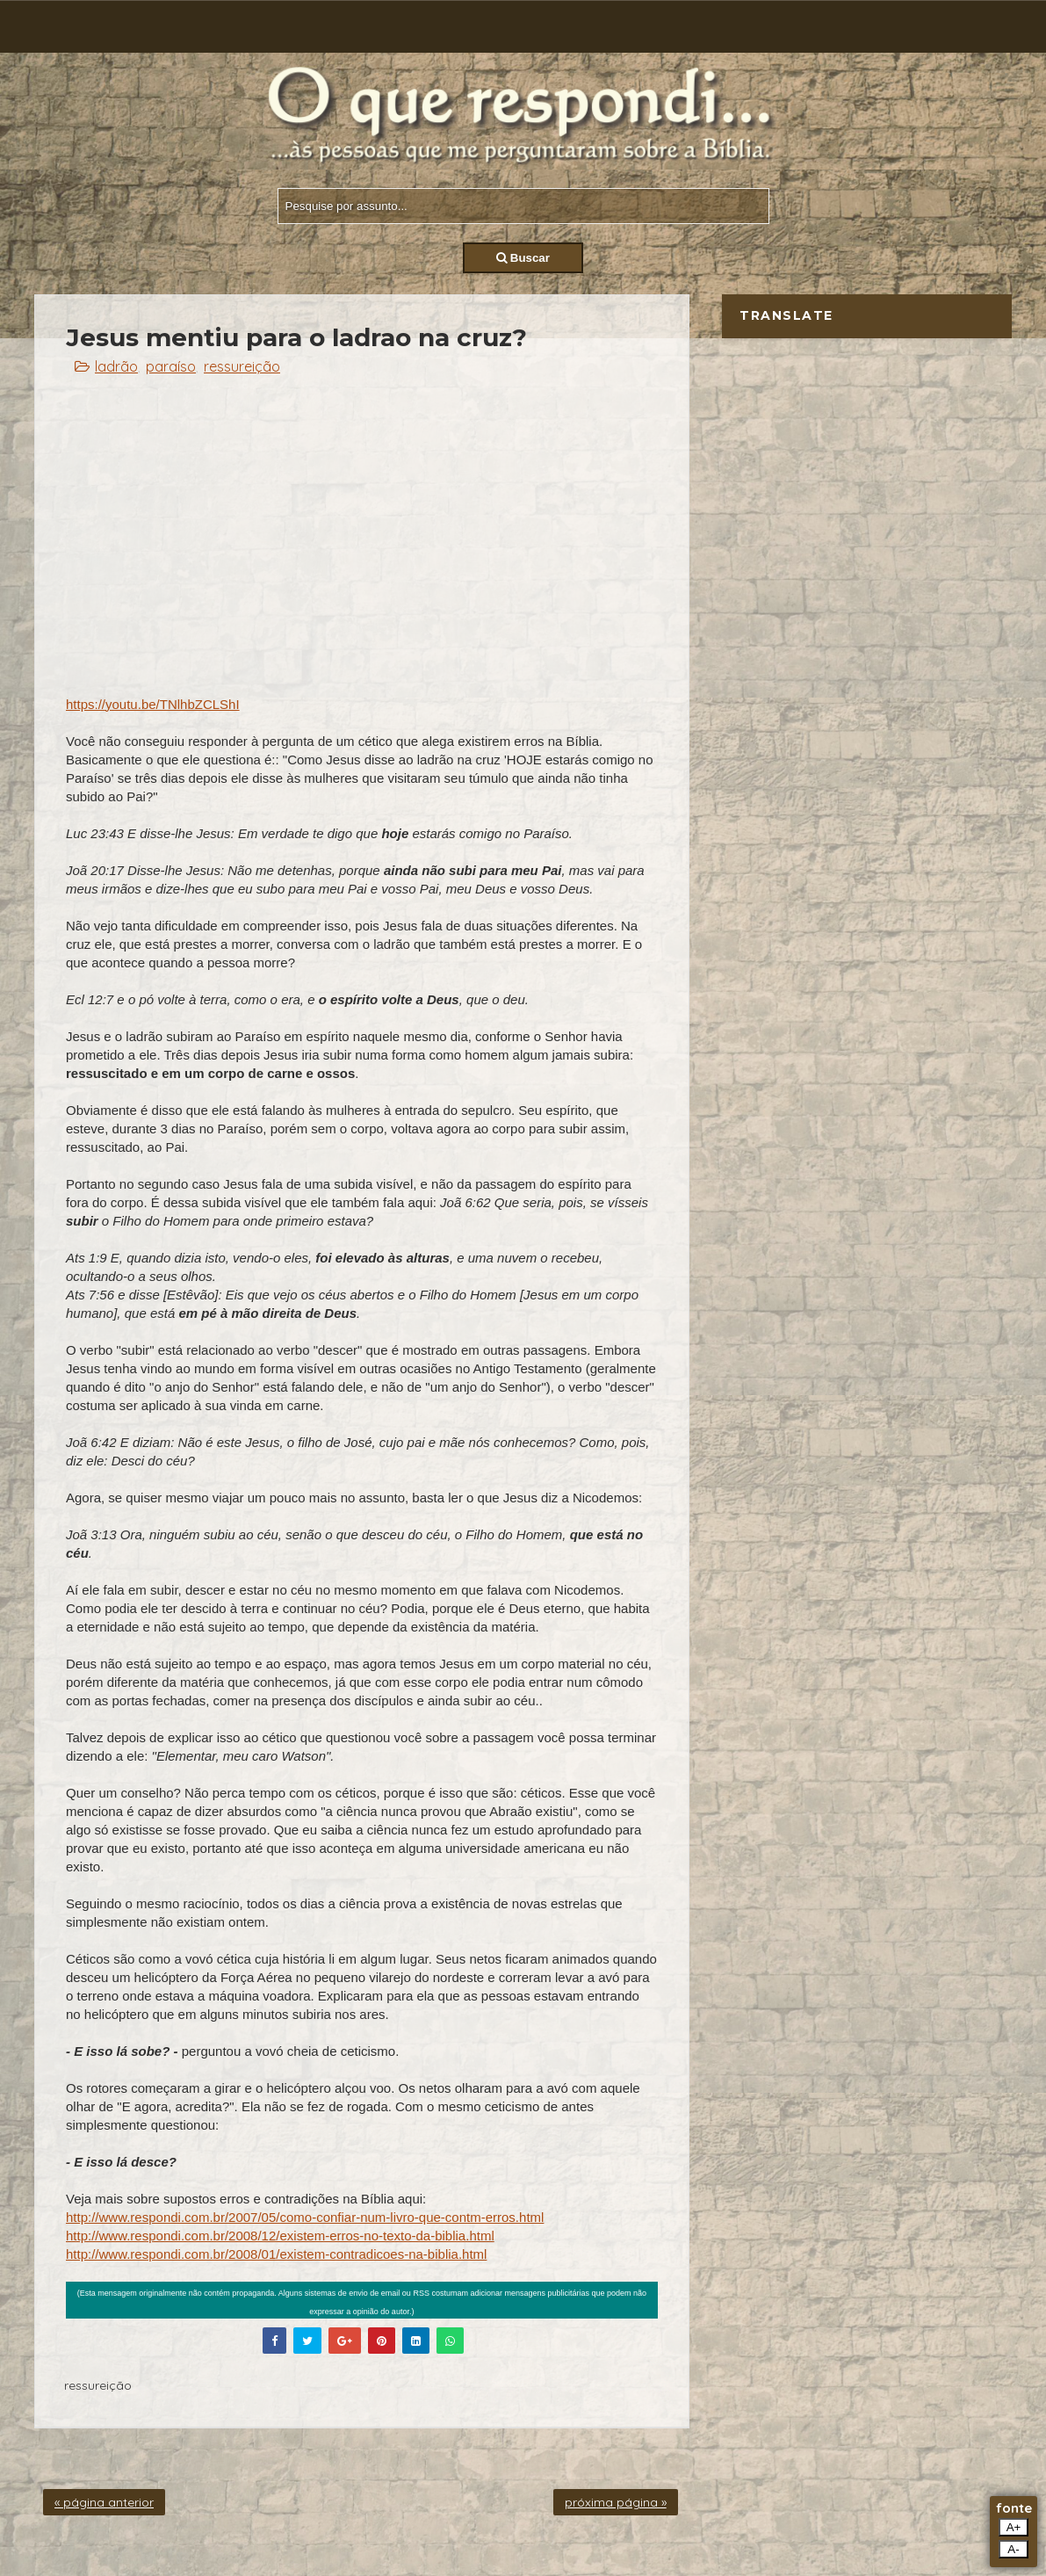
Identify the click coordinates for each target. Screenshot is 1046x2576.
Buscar (523, 257)
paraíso (171, 366)
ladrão (116, 366)
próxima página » (616, 2502)
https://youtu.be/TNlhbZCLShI (153, 704)
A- (1013, 2549)
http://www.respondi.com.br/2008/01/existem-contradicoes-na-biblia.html (276, 2254)
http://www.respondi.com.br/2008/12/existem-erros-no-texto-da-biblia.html (280, 2235)
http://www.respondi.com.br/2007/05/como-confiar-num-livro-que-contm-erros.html (305, 2217)
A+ (1013, 2527)
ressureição (242, 366)
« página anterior (104, 2502)
